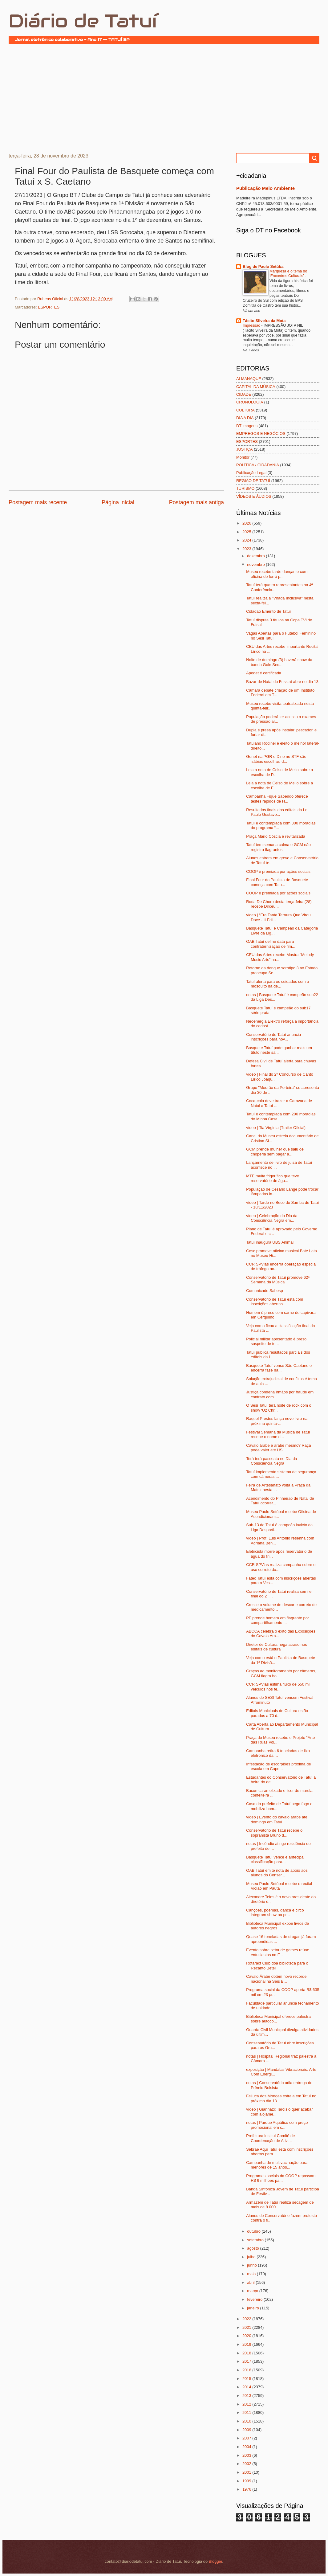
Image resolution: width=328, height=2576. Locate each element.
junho (252, 2265)
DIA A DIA (245, 417)
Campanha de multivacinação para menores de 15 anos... (276, 2164)
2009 (247, 2429)
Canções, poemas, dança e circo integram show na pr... (275, 1912)
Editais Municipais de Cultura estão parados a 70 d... (277, 1713)
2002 (247, 2463)
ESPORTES (48, 307)
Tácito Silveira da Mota (264, 320)
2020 (247, 2335)
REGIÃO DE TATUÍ (253, 480)
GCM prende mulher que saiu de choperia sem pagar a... (275, 1151)
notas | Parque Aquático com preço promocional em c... (277, 2124)
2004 (247, 2446)
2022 (247, 2318)
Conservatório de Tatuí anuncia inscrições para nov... (273, 1036)
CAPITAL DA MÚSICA (255, 386)
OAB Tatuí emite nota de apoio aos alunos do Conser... (276, 1872)
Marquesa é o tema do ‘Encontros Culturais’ (288, 273)
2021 (247, 2327)
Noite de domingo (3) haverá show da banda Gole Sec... (279, 662)
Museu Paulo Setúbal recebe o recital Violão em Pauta (279, 1886)
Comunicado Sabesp (264, 1290)
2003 (247, 2455)
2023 (247, 548)
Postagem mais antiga (196, 502)
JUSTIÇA (244, 449)
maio (252, 2273)
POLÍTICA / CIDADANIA (257, 465)
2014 (247, 2387)
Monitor (242, 457)
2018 (247, 2353)
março (253, 2290)
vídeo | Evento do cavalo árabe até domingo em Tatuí (276, 1819)
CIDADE (243, 394)
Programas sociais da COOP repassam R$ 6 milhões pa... (280, 2178)
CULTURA (245, 410)
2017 (247, 2361)
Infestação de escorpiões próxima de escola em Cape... (278, 1766)
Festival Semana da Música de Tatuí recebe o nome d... (278, 1434)
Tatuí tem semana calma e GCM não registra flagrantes (278, 847)
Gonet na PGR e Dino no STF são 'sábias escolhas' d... (276, 758)
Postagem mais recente (38, 502)
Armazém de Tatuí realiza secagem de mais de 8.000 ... (280, 2204)
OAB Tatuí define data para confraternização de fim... (270, 943)
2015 (247, 2378)
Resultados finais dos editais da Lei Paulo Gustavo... (277, 812)
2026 (247, 523)
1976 (247, 2489)
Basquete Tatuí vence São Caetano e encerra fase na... (279, 1367)
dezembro (256, 556)
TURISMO (245, 488)
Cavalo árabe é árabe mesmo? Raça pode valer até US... (278, 1447)
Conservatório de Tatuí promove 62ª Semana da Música (278, 1279)
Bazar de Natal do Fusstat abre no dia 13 (282, 681)
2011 (247, 2412)
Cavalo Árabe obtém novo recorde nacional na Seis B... (276, 1978)
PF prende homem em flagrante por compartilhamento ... (277, 1620)
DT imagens (246, 425)
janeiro (253, 2308)
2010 (247, 2421)
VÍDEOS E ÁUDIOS (253, 496)
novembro (256, 564)
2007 (247, 2438)
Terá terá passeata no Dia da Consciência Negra (271, 1461)
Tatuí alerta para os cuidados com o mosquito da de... (277, 983)
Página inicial (118, 502)
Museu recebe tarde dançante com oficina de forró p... (276, 574)
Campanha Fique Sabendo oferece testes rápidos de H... (277, 798)
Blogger (215, 2561)
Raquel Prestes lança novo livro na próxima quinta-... (276, 1420)
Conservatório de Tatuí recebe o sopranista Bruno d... (274, 1832)
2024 (247, 540)
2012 (247, 2404)
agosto (253, 2248)
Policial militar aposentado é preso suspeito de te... (276, 1341)
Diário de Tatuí (83, 21)
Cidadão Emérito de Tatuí (268, 611)
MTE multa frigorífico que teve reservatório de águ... (272, 1178)
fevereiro (255, 2299)
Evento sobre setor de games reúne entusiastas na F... (277, 1952)
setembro (256, 2240)
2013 (247, 2395)
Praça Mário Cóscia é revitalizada (275, 836)
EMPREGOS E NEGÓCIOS (260, 433)
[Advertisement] (164, 98)
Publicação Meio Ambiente (265, 188)
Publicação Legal (251, 472)
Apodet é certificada (263, 673)
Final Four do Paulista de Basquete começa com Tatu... (277, 882)
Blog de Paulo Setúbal (264, 266)
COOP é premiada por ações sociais (278, 871)
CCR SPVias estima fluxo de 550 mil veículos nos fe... (278, 1686)
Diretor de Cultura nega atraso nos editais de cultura (276, 1646)
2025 (247, 532)
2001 (247, 2472)
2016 (247, 2370)
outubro (254, 2231)
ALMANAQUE (248, 378)
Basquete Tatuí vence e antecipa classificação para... (275, 1859)
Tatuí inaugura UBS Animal (270, 1242)
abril (251, 2282)
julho (252, 2257)
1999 (247, 2481)
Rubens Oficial (50, 298)
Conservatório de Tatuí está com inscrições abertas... (274, 1301)
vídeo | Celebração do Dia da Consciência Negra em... (272, 1218)
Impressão (252, 325)
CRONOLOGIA (249, 402)
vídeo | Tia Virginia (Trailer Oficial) (276, 1127)
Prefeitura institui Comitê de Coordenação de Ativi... (270, 2138)
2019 (247, 2344)
